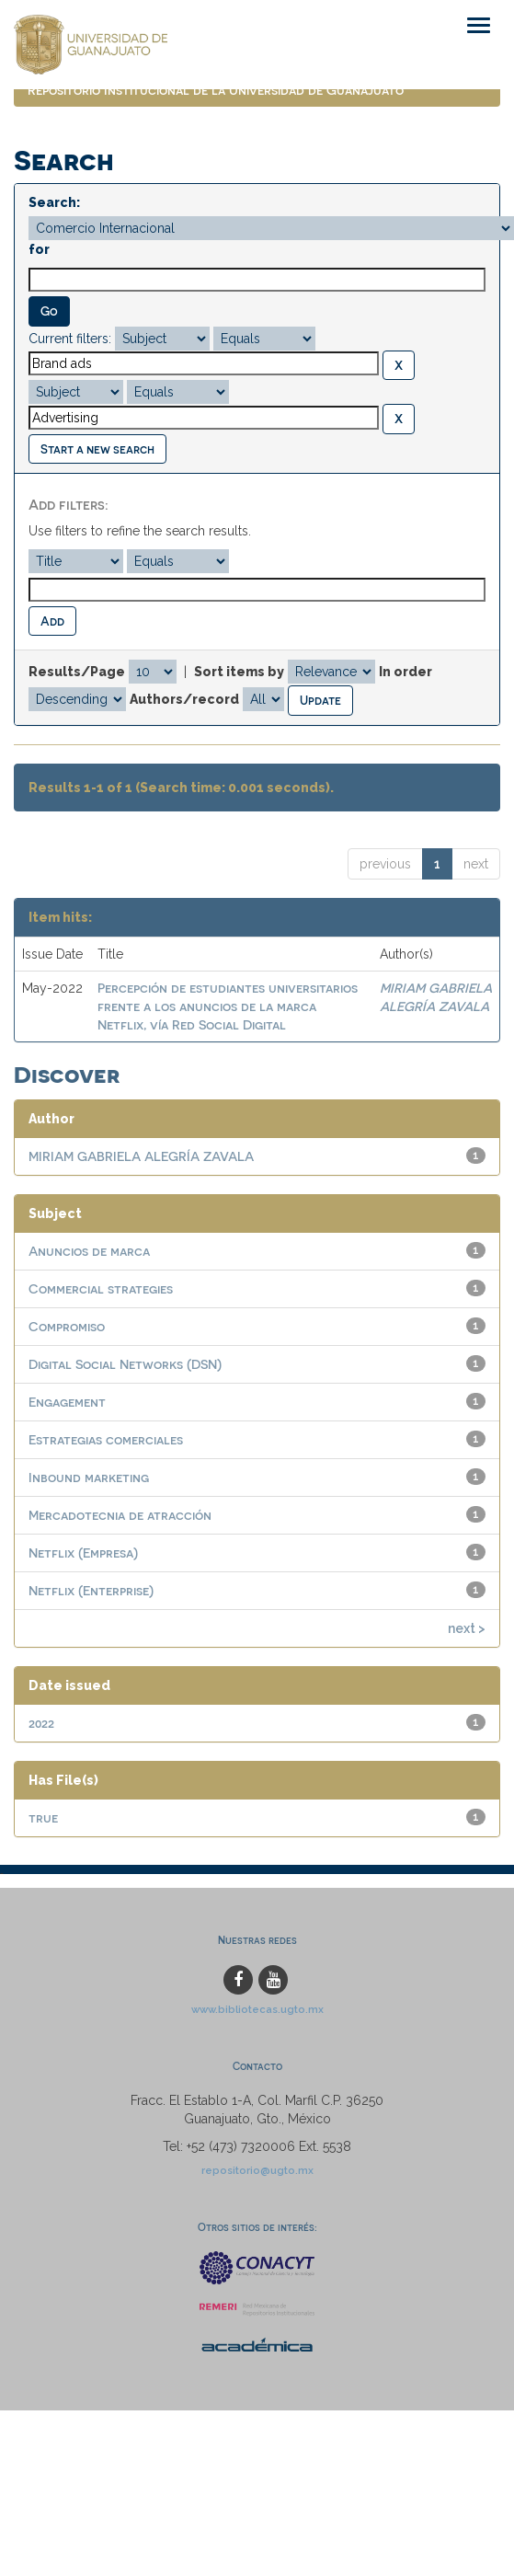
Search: (54, 202)
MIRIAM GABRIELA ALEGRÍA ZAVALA (141, 1156)
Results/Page (77, 671)
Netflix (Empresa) (83, 1552)
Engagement (67, 1401)
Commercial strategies (101, 1288)
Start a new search (97, 448)
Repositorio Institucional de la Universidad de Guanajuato (216, 90)
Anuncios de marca (89, 1251)
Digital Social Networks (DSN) (125, 1364)
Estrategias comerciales (106, 1439)
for (39, 249)
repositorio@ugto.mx (257, 2170)
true (43, 1817)
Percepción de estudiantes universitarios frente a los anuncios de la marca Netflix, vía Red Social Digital (227, 1006)
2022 (41, 1723)
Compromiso (67, 1326)
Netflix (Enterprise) (91, 1590)
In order (405, 671)
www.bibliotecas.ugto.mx (257, 2009)
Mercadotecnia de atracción (120, 1515)
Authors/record (184, 699)
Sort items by (239, 671)
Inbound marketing (89, 1477)
